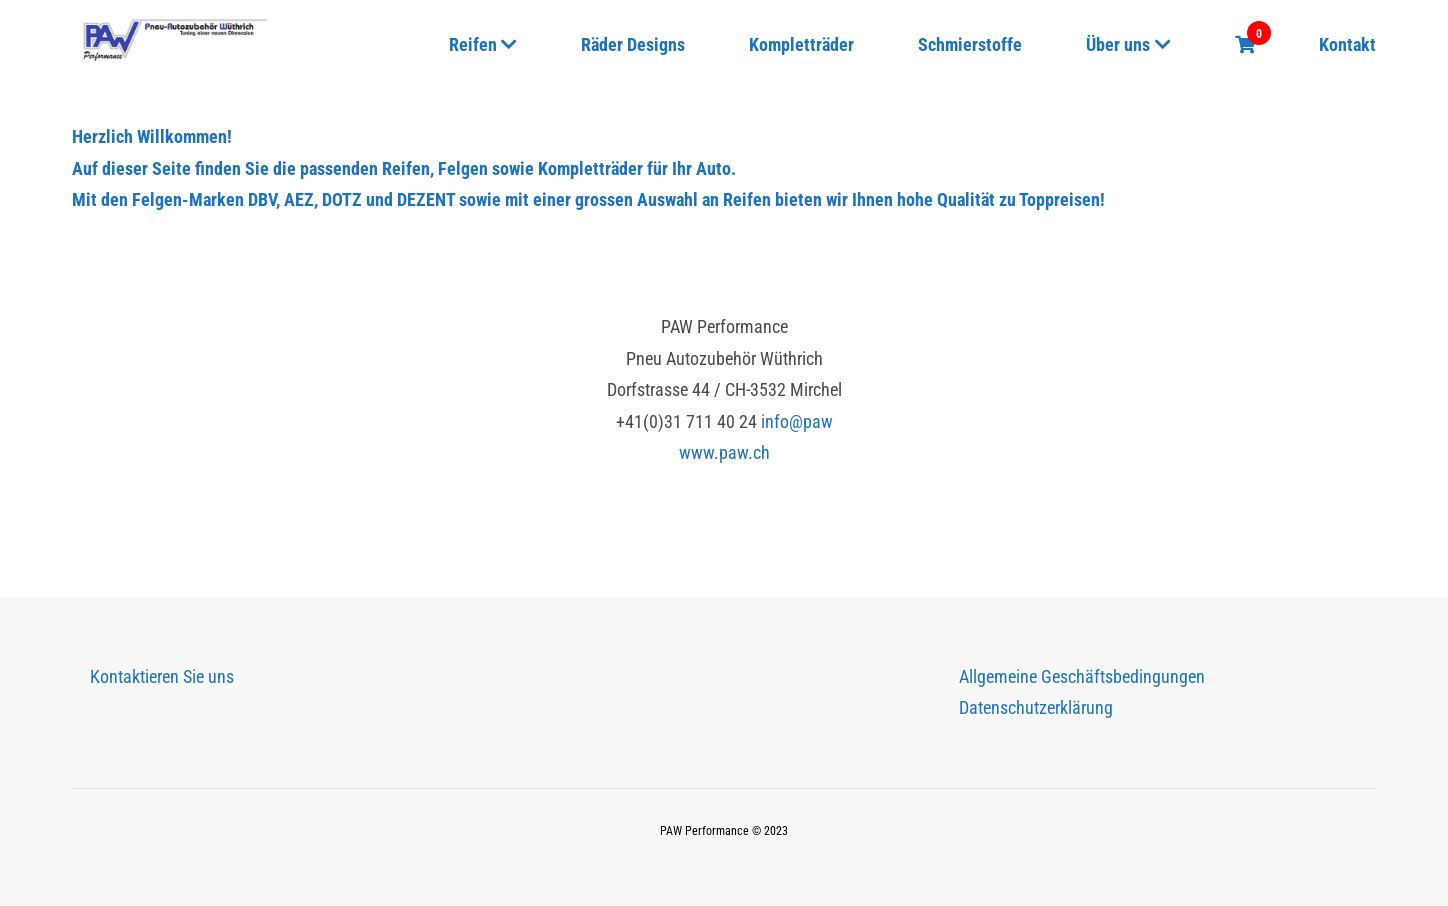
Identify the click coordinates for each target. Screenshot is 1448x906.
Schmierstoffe (970, 44)
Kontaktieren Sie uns (162, 676)
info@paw (797, 421)
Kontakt (1347, 44)
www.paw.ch (724, 452)
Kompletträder (801, 44)
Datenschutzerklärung (1036, 707)
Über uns (1118, 44)
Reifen (473, 44)
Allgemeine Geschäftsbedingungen (1082, 676)
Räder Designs (633, 44)
